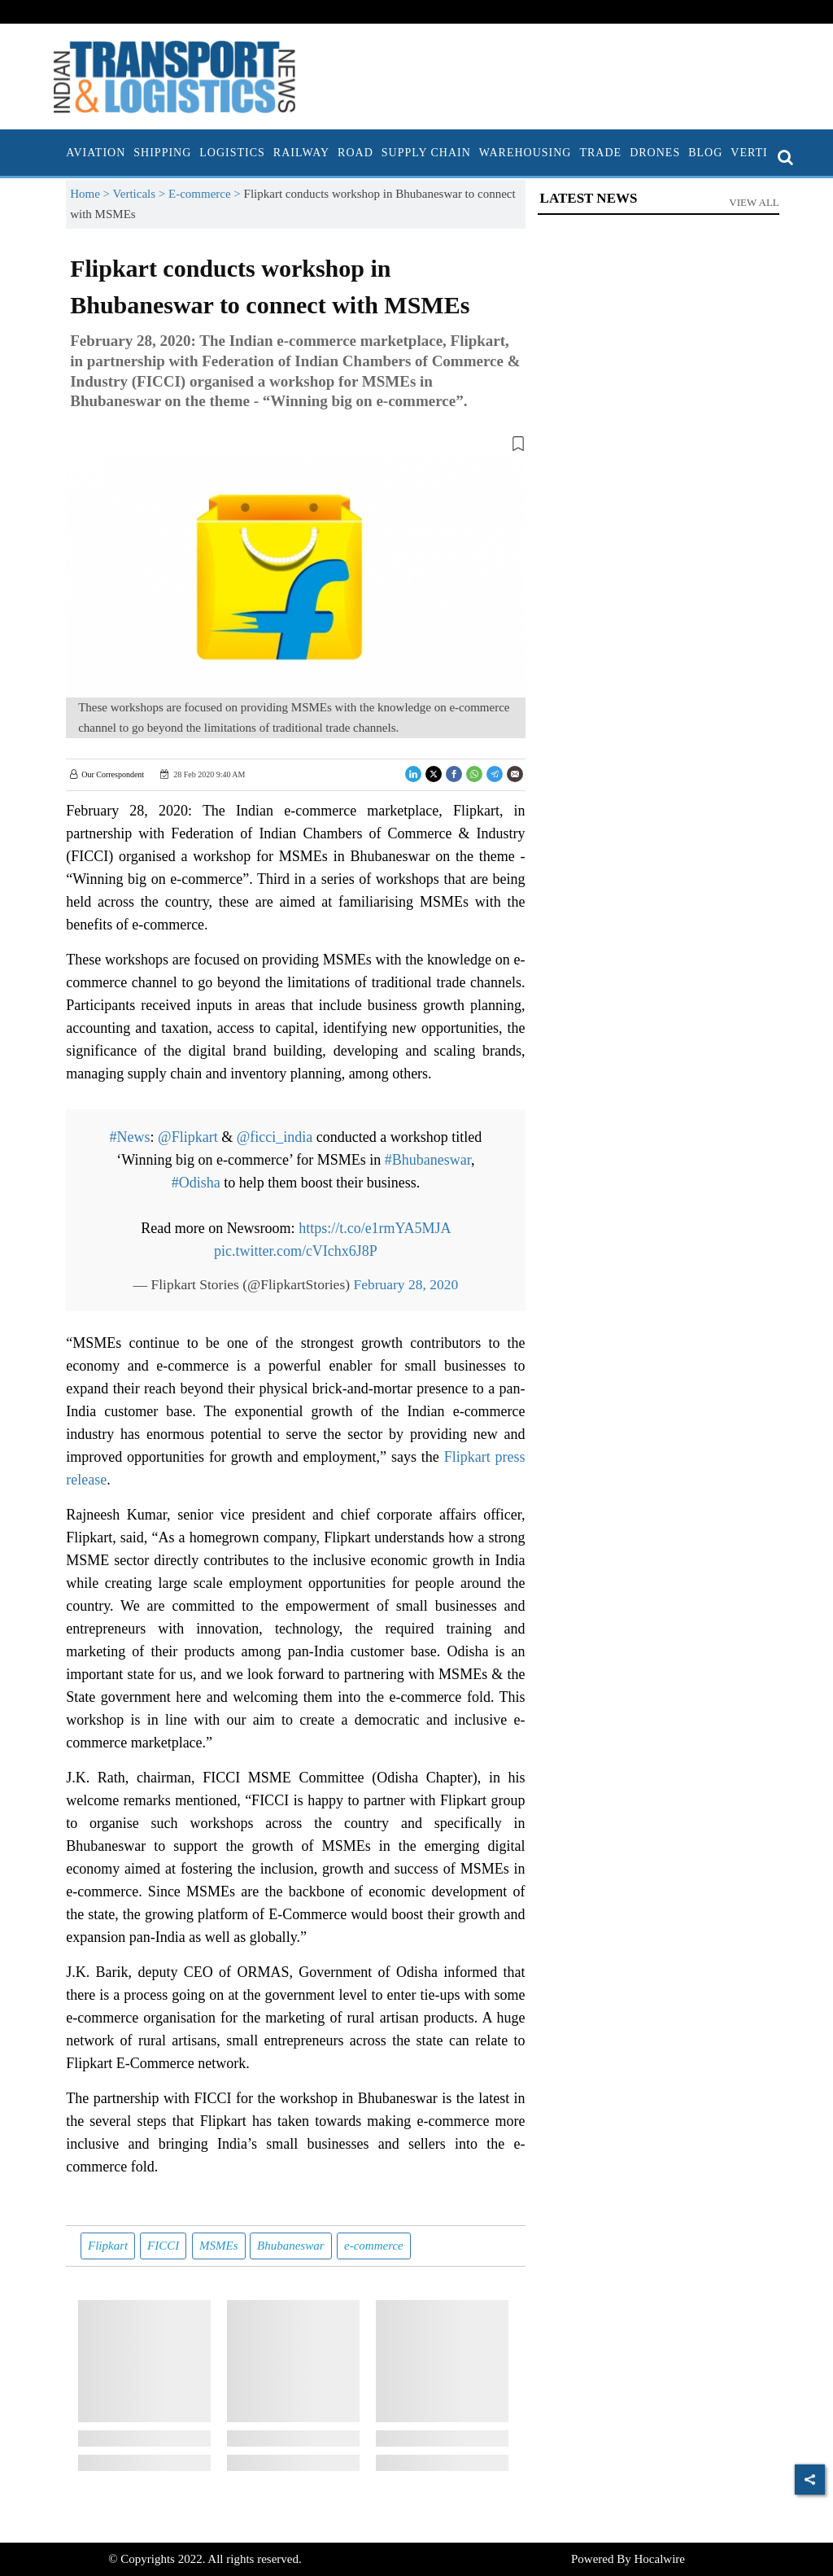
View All (754, 202)
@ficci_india (275, 1137)
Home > (91, 193)
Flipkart (108, 2245)
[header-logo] (174, 75)
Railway (301, 153)
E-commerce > (206, 193)
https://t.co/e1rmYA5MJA (375, 1228)
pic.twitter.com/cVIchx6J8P (295, 1251)
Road (355, 153)
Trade (600, 153)
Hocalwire (660, 2558)
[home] (58, 152)
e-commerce (373, 2245)
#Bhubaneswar (428, 1160)
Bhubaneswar (291, 2245)
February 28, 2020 (405, 1284)
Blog (705, 153)
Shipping (162, 153)
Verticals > (140, 193)
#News (130, 1137)
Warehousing (525, 153)
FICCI (163, 2245)
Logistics (232, 153)
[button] (295, 446)
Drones (655, 153)
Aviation (95, 153)
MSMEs (218, 2245)
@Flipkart (188, 1137)
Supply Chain (426, 153)
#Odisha (196, 1182)
